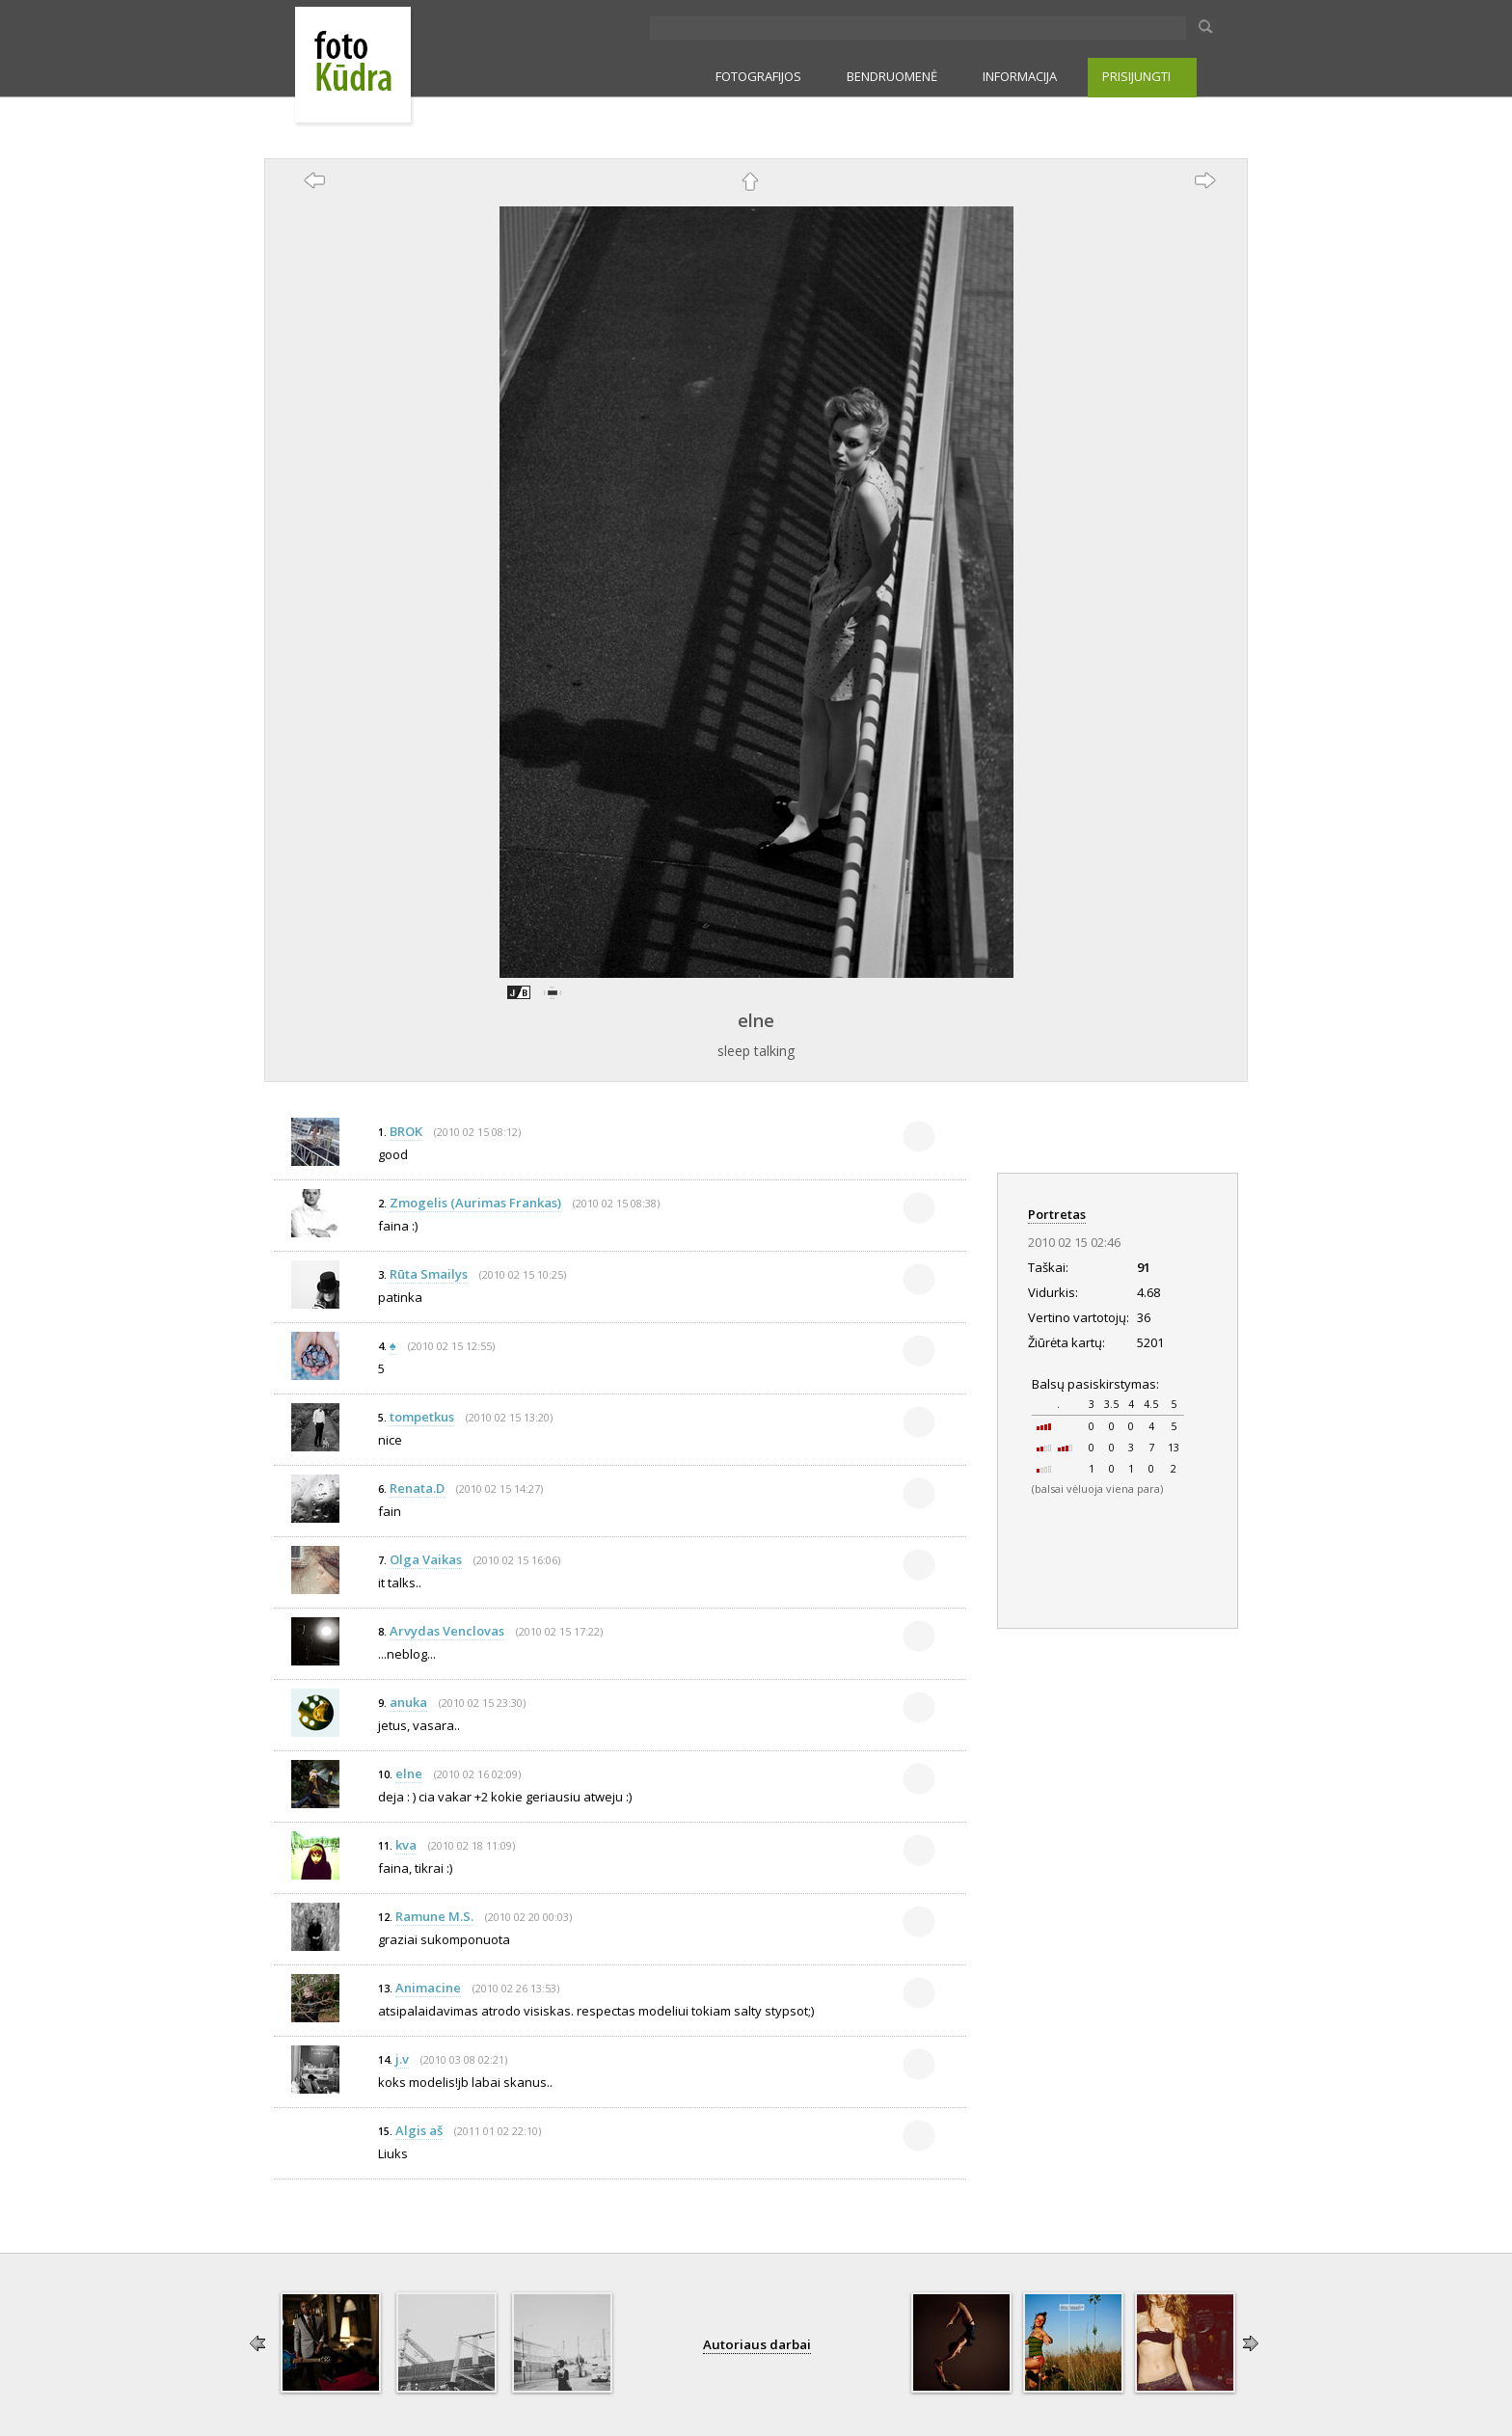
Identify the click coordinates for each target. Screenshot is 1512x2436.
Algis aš (419, 2130)
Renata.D (417, 1488)
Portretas (1057, 1214)
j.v (402, 2059)
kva (406, 1845)
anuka (408, 1702)
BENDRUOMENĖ (892, 76)
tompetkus (422, 1416)
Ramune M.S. (434, 1916)
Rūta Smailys (429, 1274)
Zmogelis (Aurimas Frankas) (475, 1202)
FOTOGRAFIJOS (758, 76)
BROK (406, 1131)
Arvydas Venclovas (447, 1630)
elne (756, 1020)
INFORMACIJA (1020, 76)
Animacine (428, 1987)
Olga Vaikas (426, 1559)
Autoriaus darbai (757, 2344)
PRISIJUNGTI (1136, 76)
